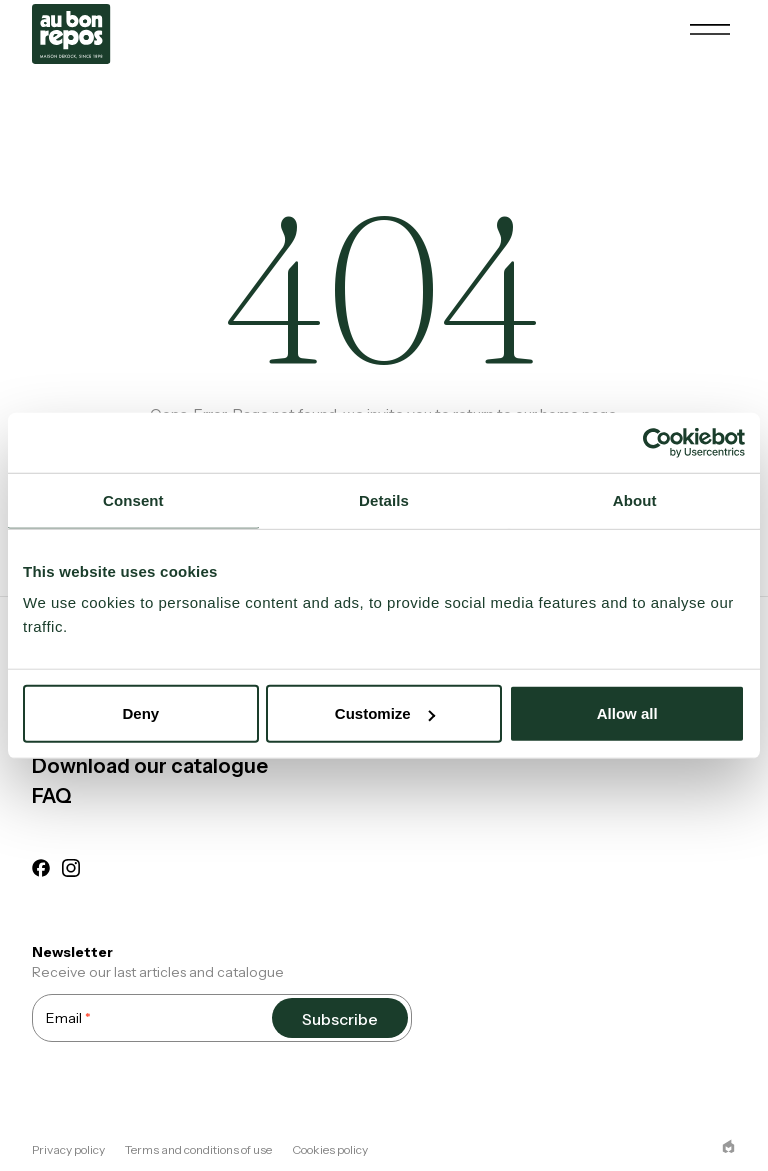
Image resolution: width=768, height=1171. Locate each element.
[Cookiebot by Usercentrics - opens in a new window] (657, 442)
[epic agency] (728, 1146)
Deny (140, 713)
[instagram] (71, 871)
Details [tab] (384, 499)
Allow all (627, 713)
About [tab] (635, 499)
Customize (385, 713)
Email (68, 1017)
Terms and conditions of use (198, 1149)
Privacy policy (68, 1149)
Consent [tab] (133, 499)
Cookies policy (330, 1149)
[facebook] (41, 871)
